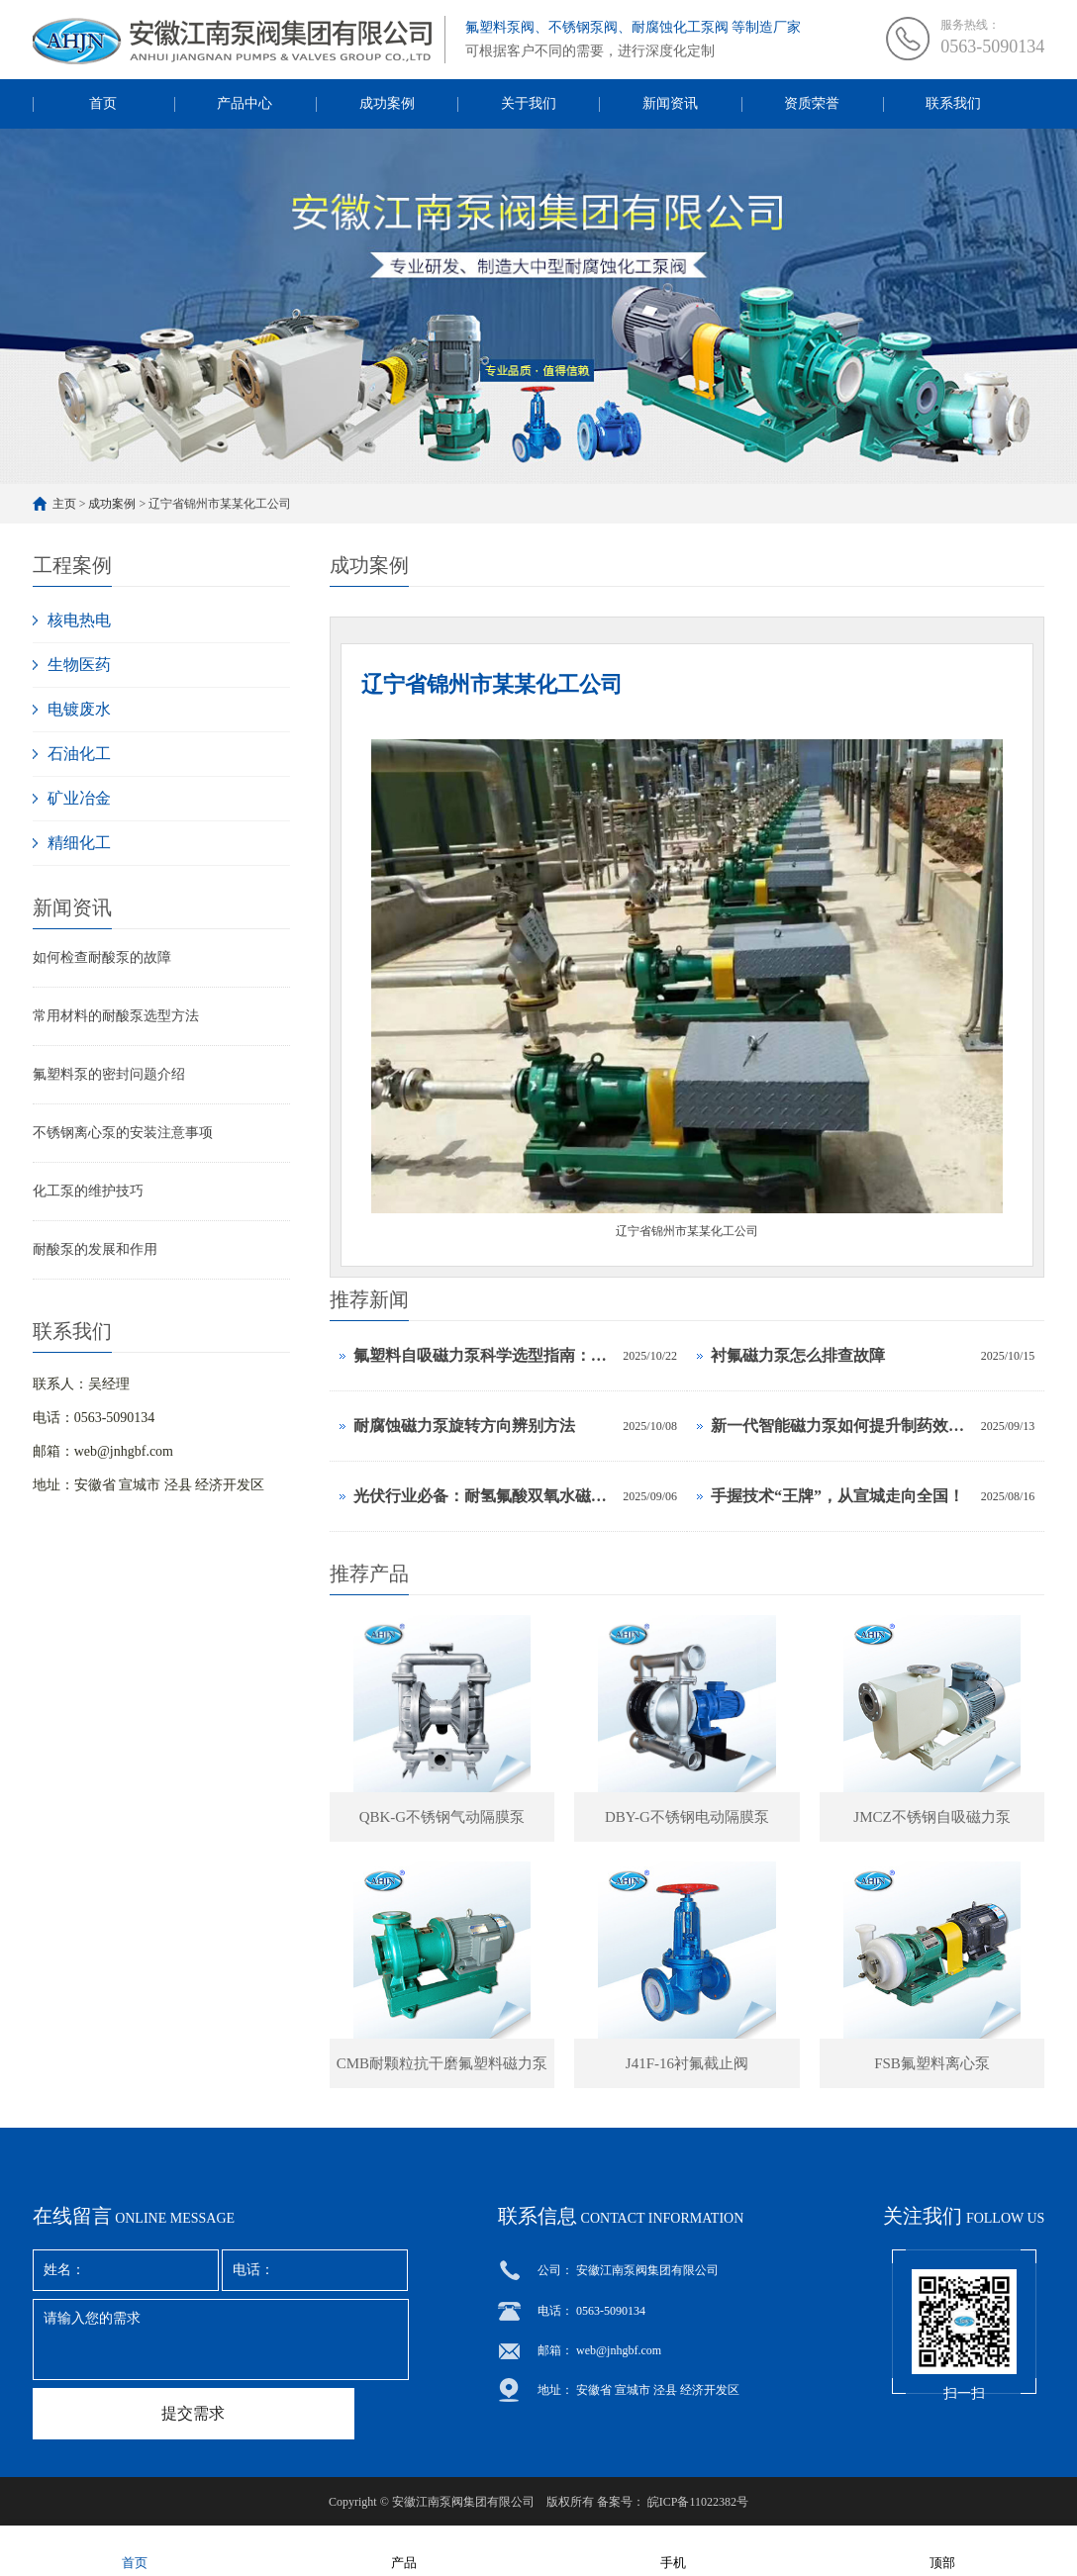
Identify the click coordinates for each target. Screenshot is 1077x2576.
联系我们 (953, 103)
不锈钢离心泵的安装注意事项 (123, 1132)
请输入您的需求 (221, 2339)
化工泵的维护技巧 (88, 1191)
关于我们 (528, 103)
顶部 (942, 2549)
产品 (404, 2549)
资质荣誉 (811, 103)
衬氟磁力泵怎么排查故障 (798, 1355)
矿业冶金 (79, 798)
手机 (673, 2549)
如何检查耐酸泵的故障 (102, 957)
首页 (103, 103)
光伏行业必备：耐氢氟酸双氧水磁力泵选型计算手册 (483, 1495)
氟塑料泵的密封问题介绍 (109, 1074)
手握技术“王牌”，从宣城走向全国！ (837, 1495)
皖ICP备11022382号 (697, 2502)
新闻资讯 (670, 103)
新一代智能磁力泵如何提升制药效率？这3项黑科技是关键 (841, 1425)
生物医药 (79, 664)
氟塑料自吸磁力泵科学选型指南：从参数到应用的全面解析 (483, 1355)
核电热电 (79, 620)
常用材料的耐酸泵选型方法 (116, 1015)
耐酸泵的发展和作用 (95, 1249)
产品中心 (244, 103)
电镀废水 (79, 709)
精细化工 (79, 842)
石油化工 (79, 753)
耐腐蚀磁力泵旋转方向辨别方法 (464, 1425)
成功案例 (387, 103)
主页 (64, 504)
